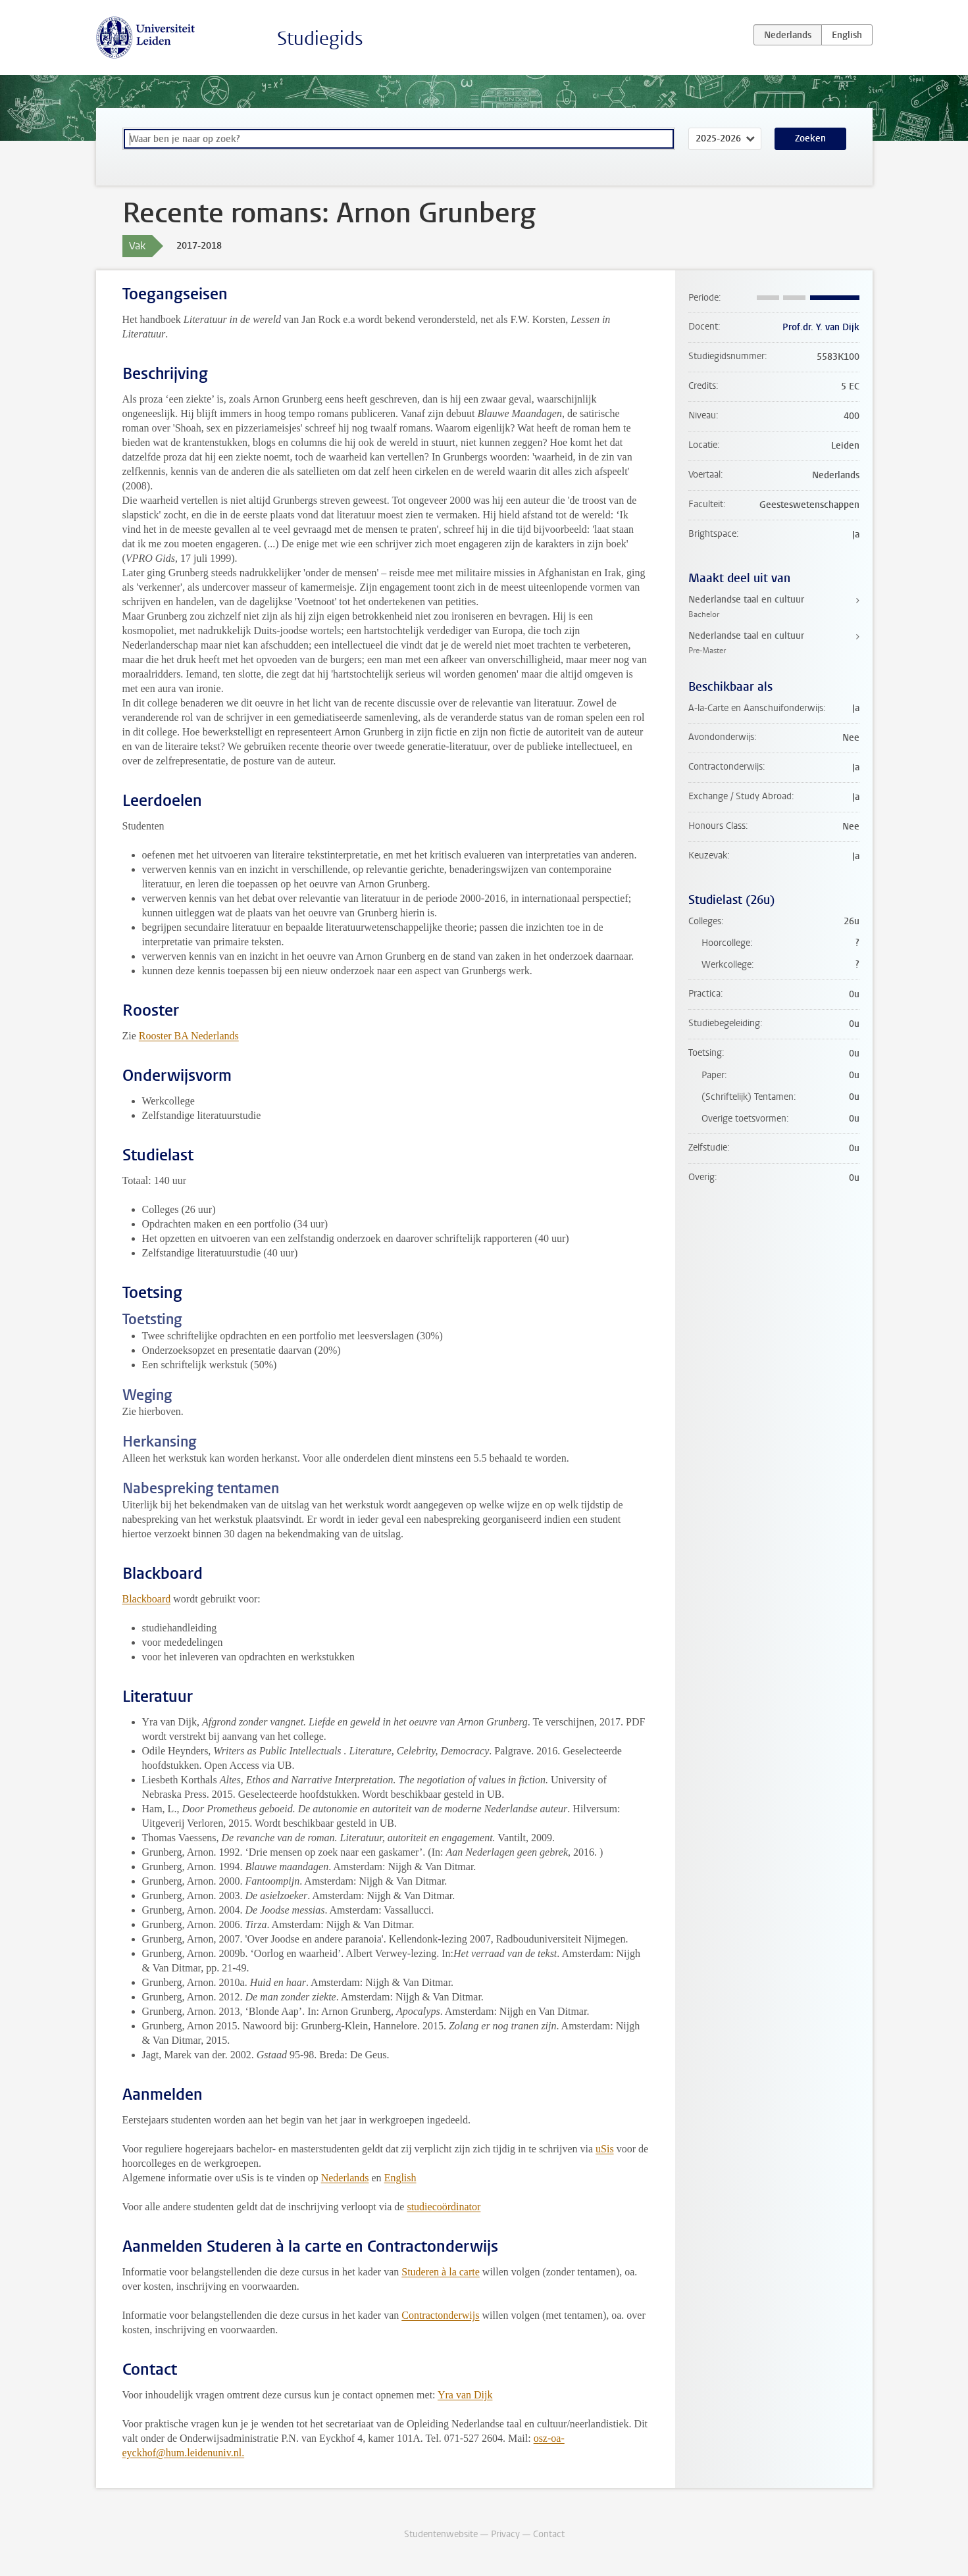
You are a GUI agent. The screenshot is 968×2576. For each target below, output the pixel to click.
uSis (605, 2148)
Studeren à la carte (440, 2271)
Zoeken (810, 138)
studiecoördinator (443, 2206)
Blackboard (146, 1598)
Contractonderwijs (440, 2315)
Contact (549, 2534)
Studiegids (320, 38)
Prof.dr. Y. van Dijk (820, 327)
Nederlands (345, 2177)
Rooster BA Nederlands (189, 1035)
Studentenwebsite (441, 2534)
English (400, 2177)
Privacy (505, 2534)
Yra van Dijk (465, 2394)
